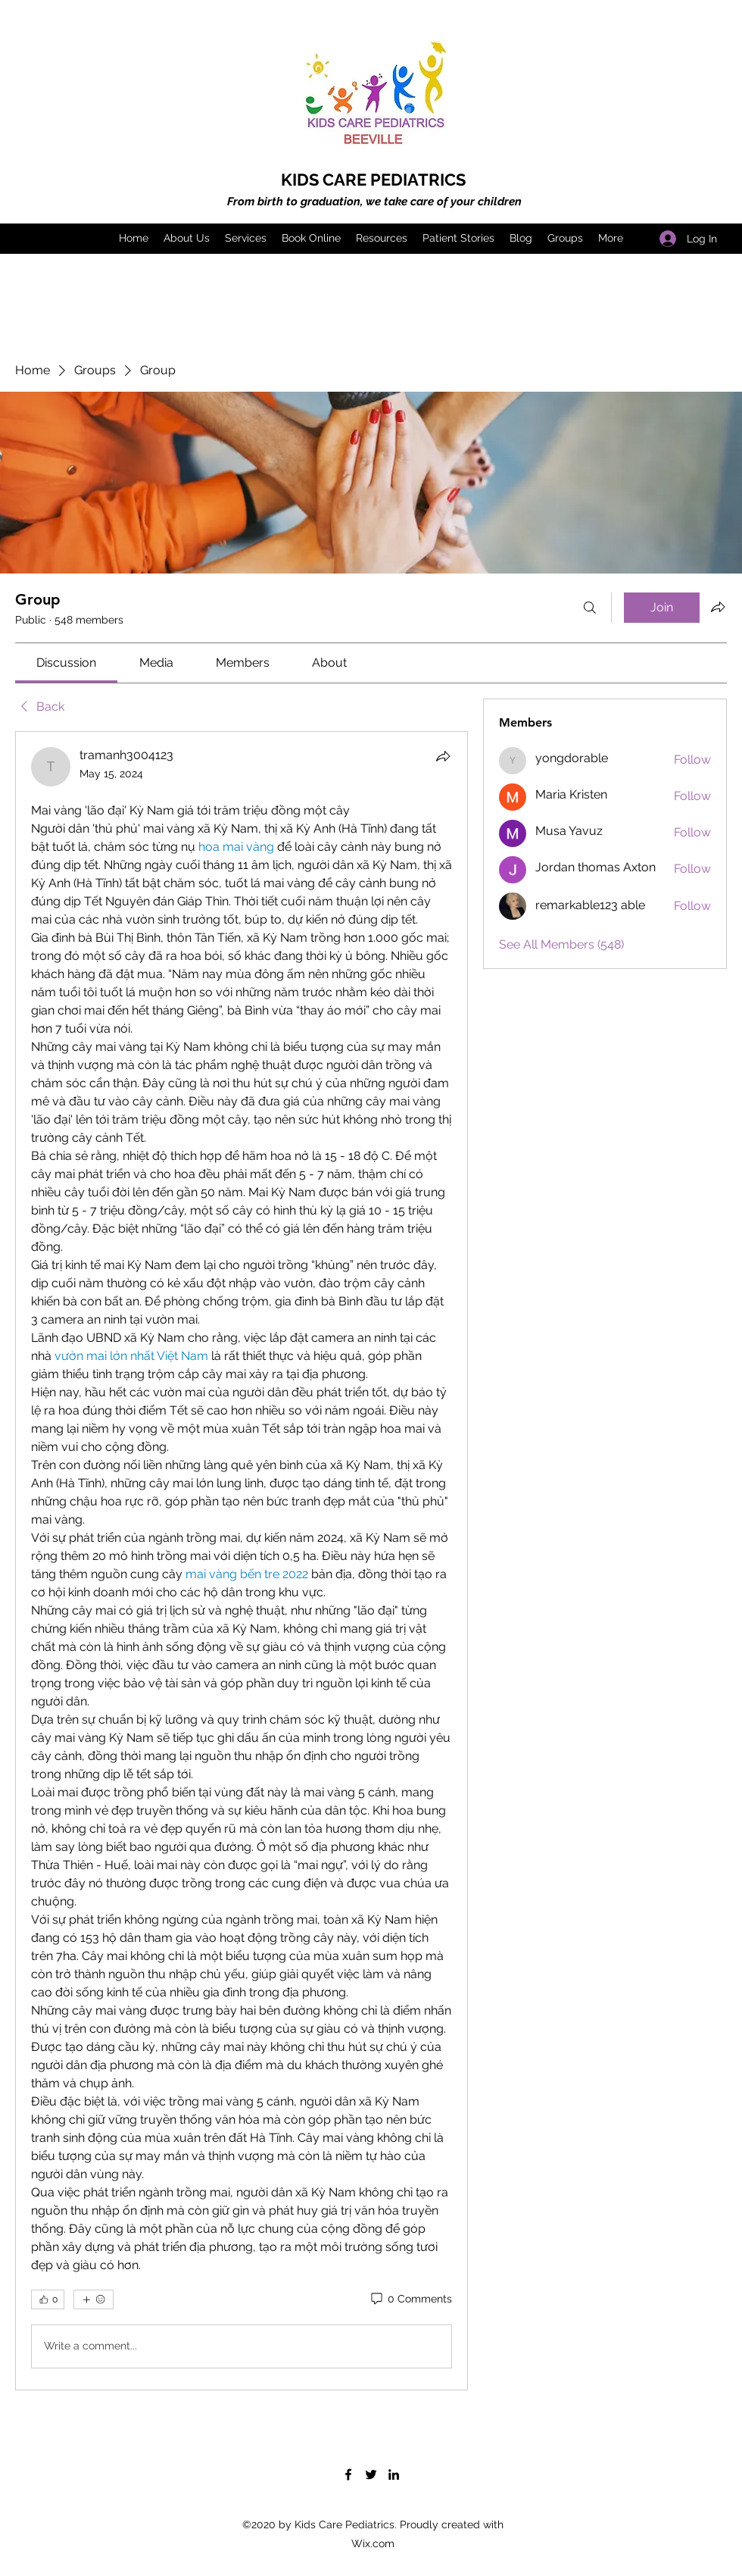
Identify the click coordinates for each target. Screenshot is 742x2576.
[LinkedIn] (393, 2474)
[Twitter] (371, 2474)
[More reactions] (93, 2299)
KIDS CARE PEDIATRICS (373, 179)
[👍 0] (47, 2299)
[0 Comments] (410, 2299)
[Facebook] (348, 2474)
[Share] (443, 756)
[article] (241, 1560)
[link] (66, 662)
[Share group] (718, 607)
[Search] (590, 607)
